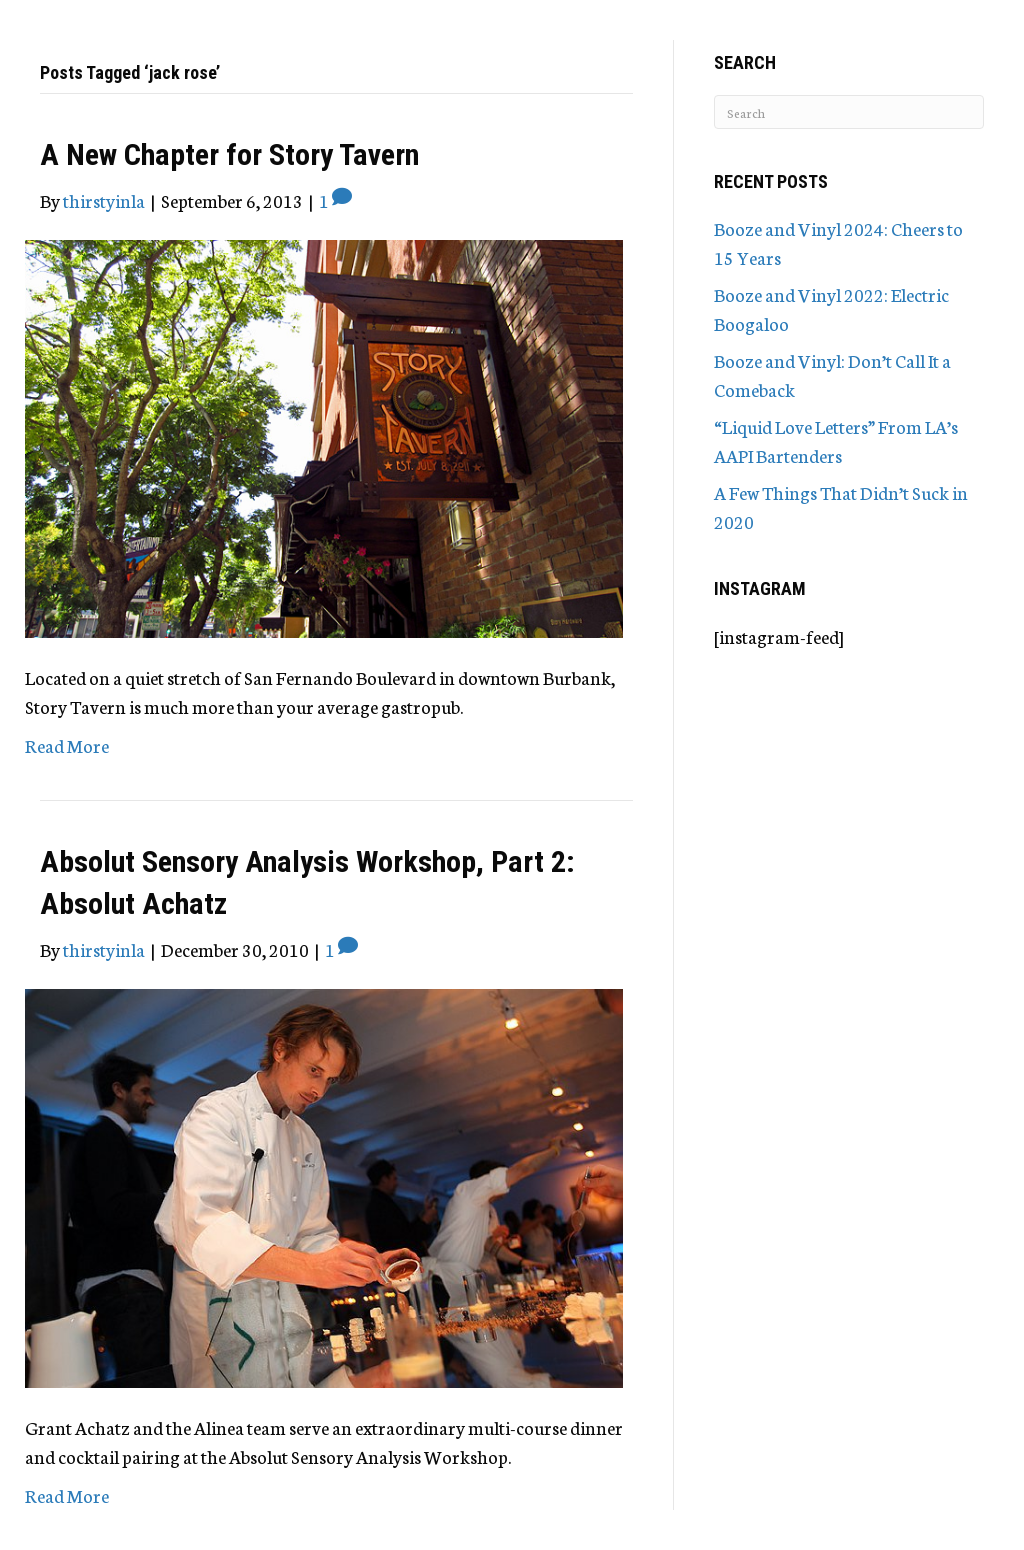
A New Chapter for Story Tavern (229, 154)
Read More (67, 745)
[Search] (849, 112)
